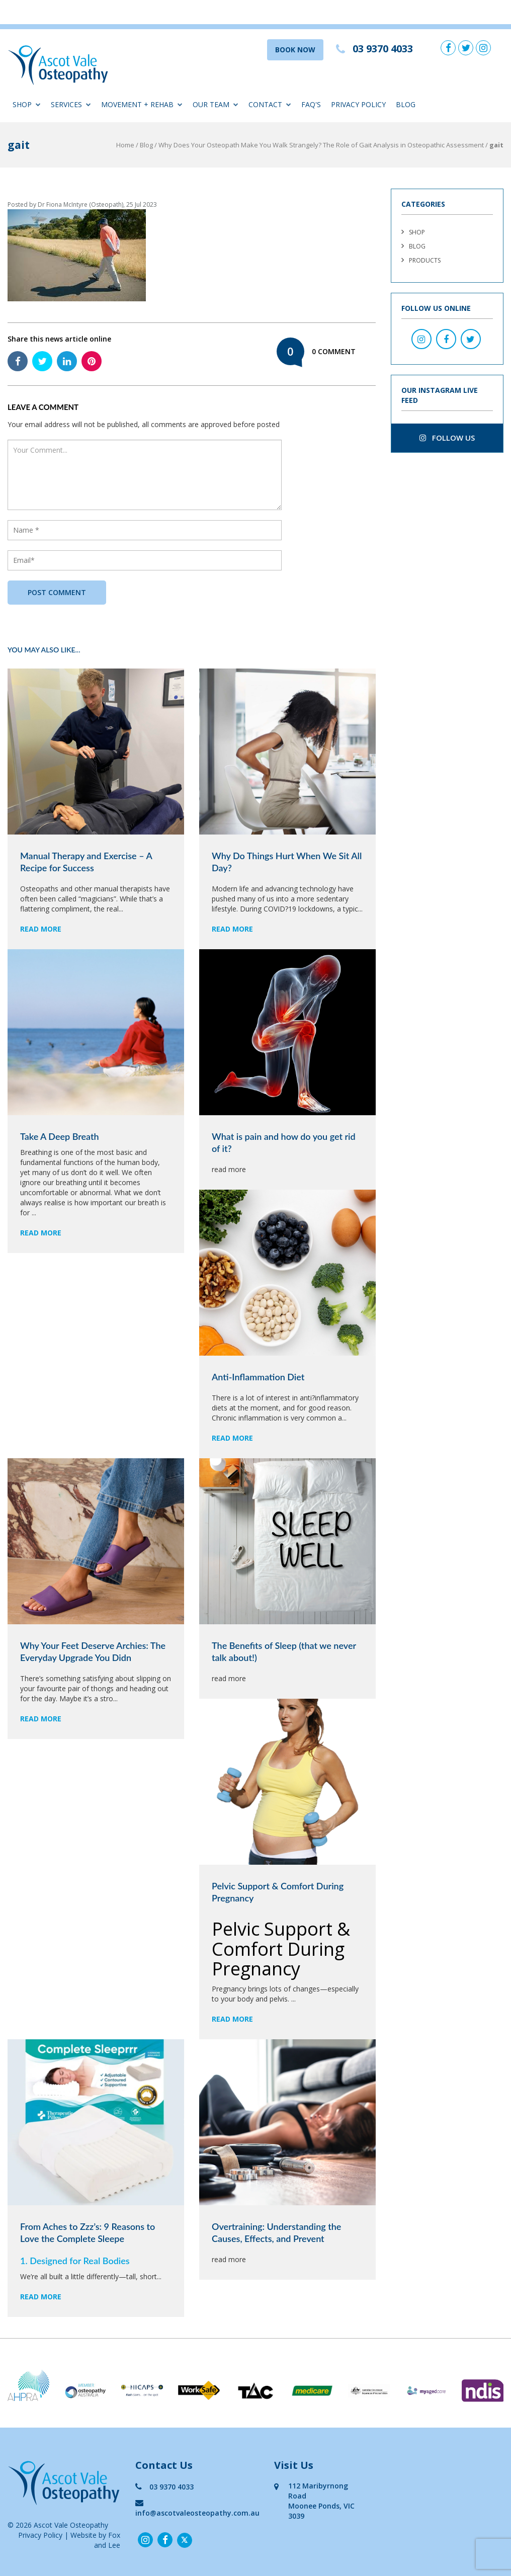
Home (125, 144)
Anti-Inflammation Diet (258, 1376)
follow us (447, 438)
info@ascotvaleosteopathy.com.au (197, 2508)
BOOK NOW (295, 49)
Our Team (215, 104)
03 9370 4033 (164, 2486)
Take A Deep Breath (59, 1136)
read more (40, 929)
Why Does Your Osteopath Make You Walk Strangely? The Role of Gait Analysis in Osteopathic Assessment (321, 144)
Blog (405, 104)
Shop (27, 104)
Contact (269, 104)
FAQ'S (311, 104)
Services (71, 104)
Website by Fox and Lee (95, 2540)
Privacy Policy (358, 104)
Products (425, 260)
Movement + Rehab (142, 104)
